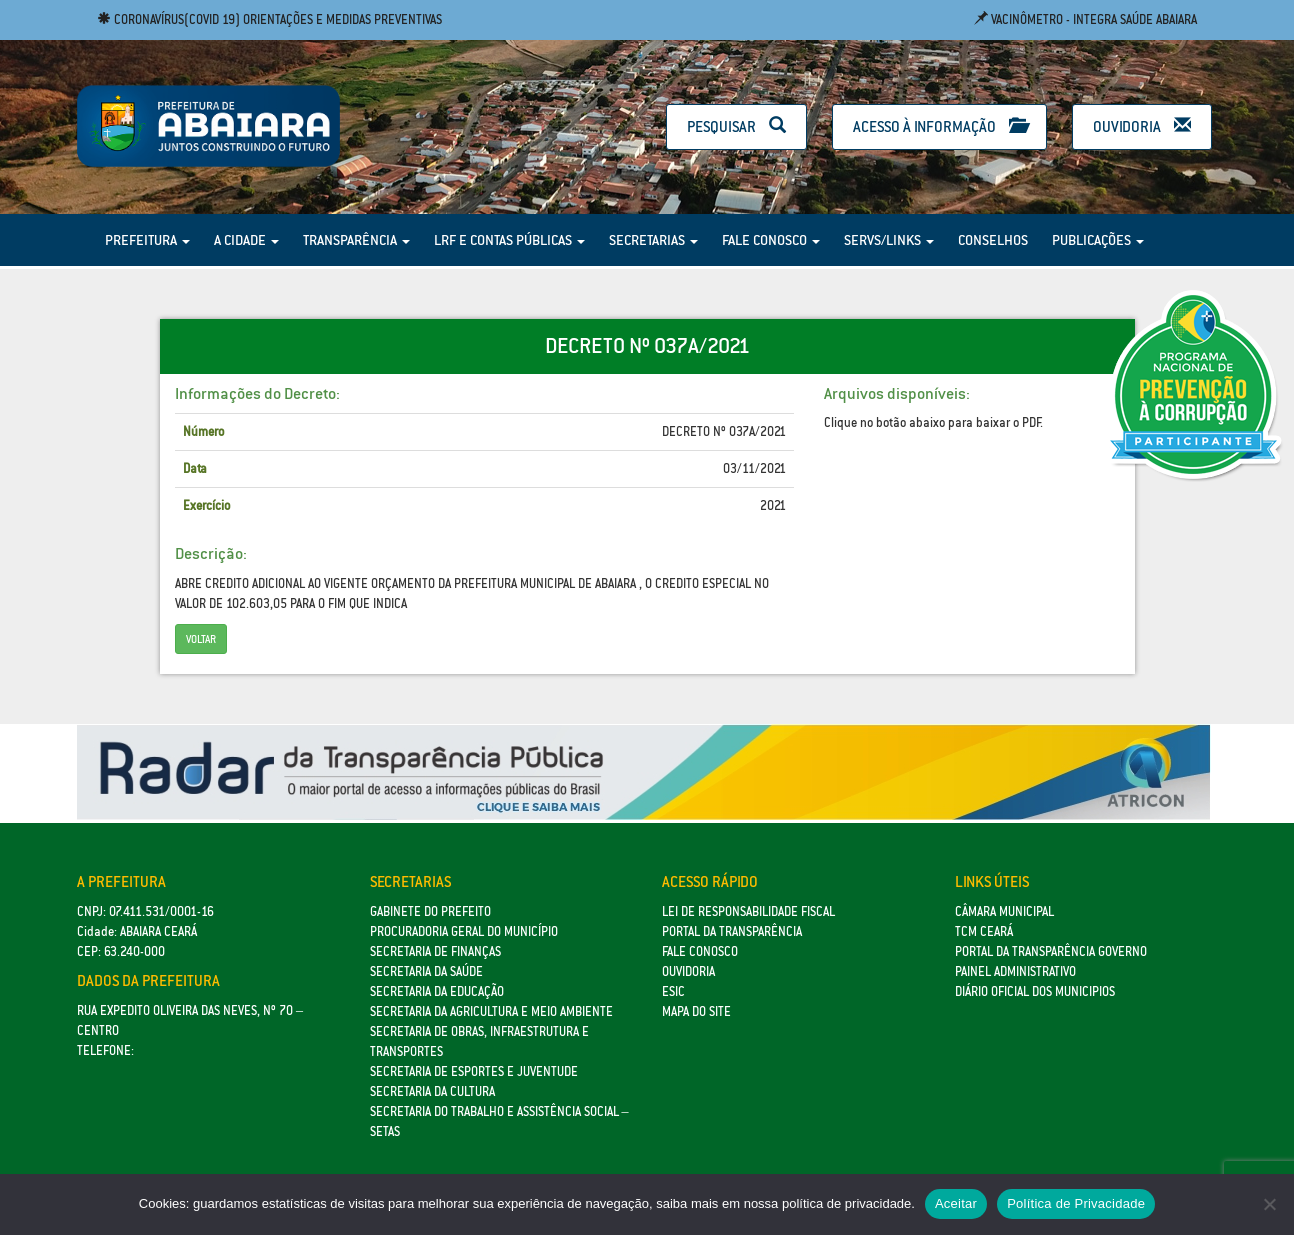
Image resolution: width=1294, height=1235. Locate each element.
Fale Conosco (771, 240)
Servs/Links (889, 240)
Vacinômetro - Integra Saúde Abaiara (1085, 19)
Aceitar (956, 1203)
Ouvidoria (1142, 126)
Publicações (1098, 240)
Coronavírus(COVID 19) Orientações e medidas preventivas (269, 19)
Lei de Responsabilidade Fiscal (748, 911)
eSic (673, 991)
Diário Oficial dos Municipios (1035, 991)
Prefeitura (147, 240)
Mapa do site (696, 1011)
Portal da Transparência (732, 931)
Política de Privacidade (1076, 1203)
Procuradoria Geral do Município (464, 931)
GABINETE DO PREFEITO (430, 911)
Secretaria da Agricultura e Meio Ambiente (491, 1011)
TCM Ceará (984, 931)
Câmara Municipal (1004, 911)
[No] (1269, 1204)
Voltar (201, 639)
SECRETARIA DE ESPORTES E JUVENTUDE (474, 1071)
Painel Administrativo (1015, 971)
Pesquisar (736, 126)
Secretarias (653, 240)
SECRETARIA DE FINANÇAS (435, 951)
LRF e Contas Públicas (509, 240)
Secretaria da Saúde (426, 971)
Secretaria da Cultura (432, 1091)
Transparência (356, 240)
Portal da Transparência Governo (1051, 951)
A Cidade (246, 240)
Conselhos (993, 240)
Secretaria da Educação (437, 991)
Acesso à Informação (939, 126)
